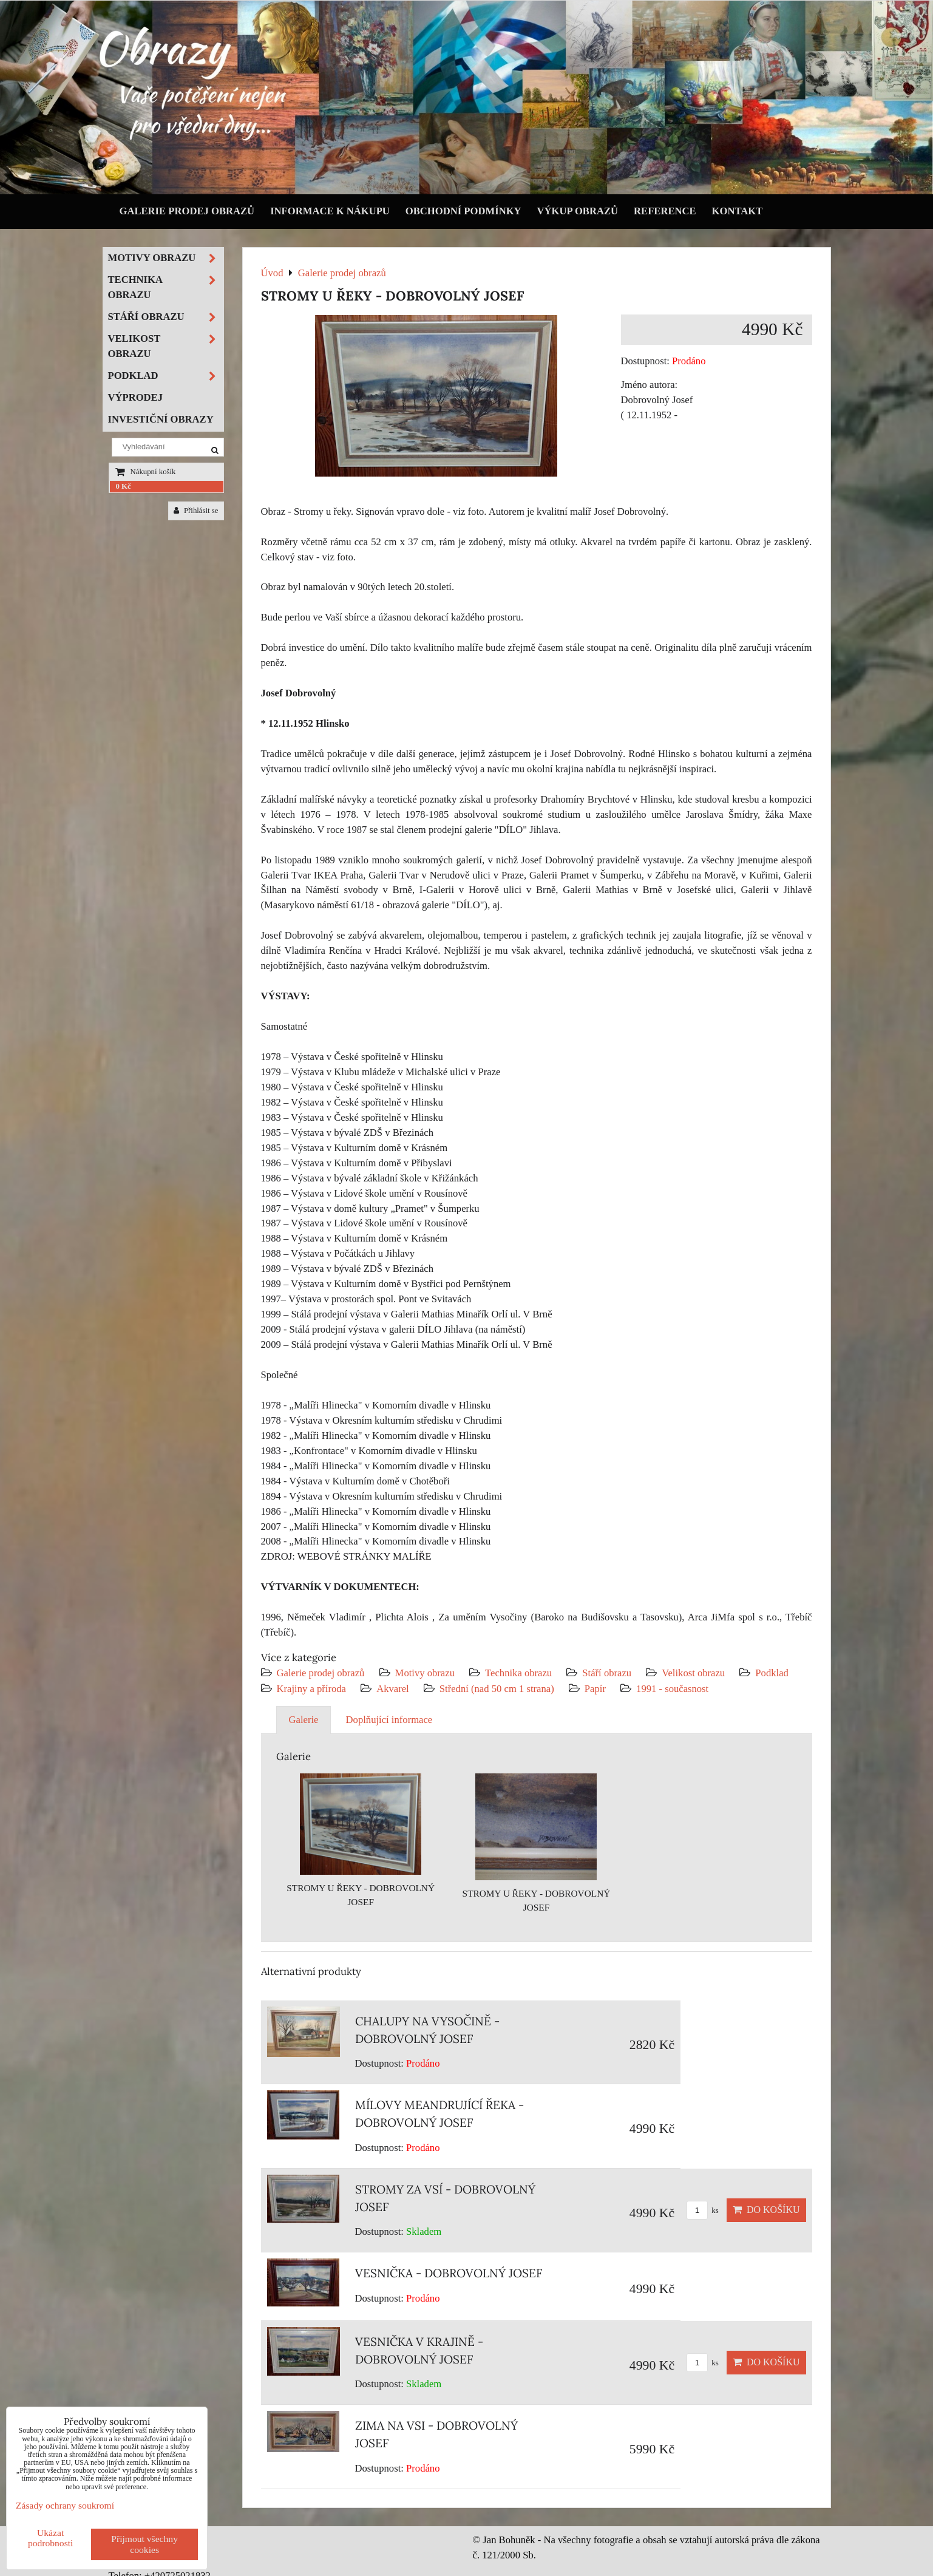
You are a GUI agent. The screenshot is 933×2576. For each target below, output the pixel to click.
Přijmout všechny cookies (144, 2544)
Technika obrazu (518, 1673)
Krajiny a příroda (311, 1688)
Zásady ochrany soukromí (65, 2505)
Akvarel (392, 1688)
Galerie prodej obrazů (187, 211)
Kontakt (737, 211)
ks (703, 2210)
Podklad (772, 1673)
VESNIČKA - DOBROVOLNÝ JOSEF (449, 2273)
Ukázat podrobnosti (50, 2537)
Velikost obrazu (693, 1673)
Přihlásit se (196, 510)
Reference (665, 211)
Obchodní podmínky (463, 211)
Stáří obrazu (606, 1673)
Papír (595, 1688)
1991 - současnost (672, 1688)
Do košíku (766, 2209)
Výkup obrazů (577, 211)
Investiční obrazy (161, 419)
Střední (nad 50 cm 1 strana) (496, 1688)
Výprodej (135, 397)
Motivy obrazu (425, 1673)
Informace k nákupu (330, 211)
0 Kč (123, 486)
